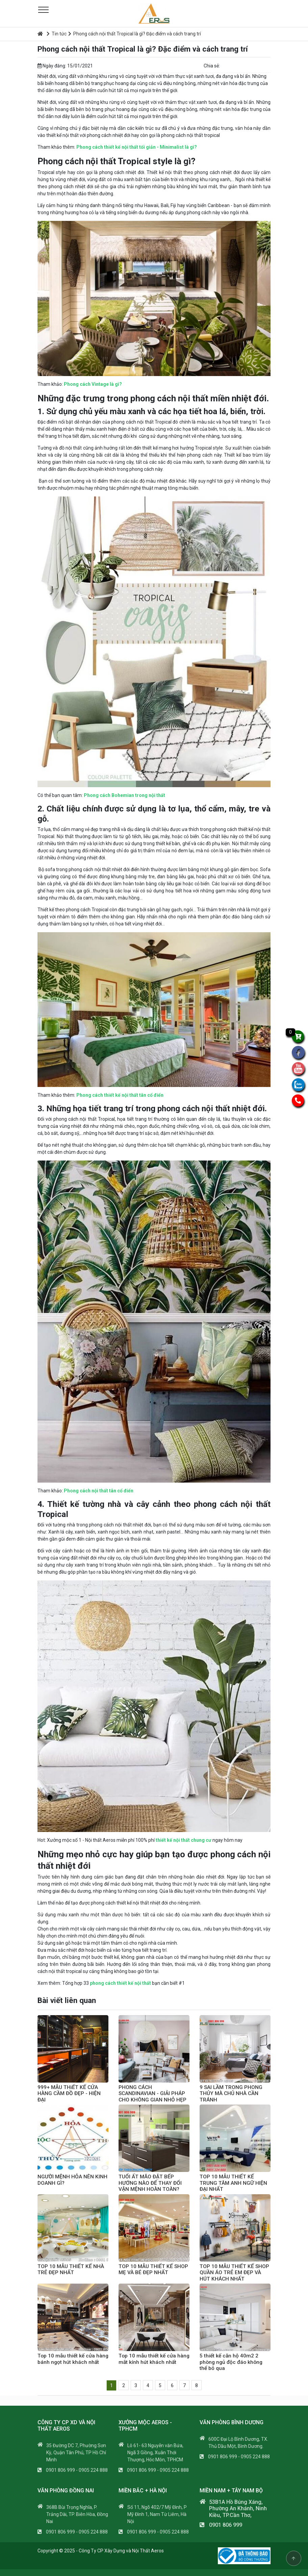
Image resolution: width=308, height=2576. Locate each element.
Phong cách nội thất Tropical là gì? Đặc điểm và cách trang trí (134, 34)
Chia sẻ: (212, 65)
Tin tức (57, 34)
